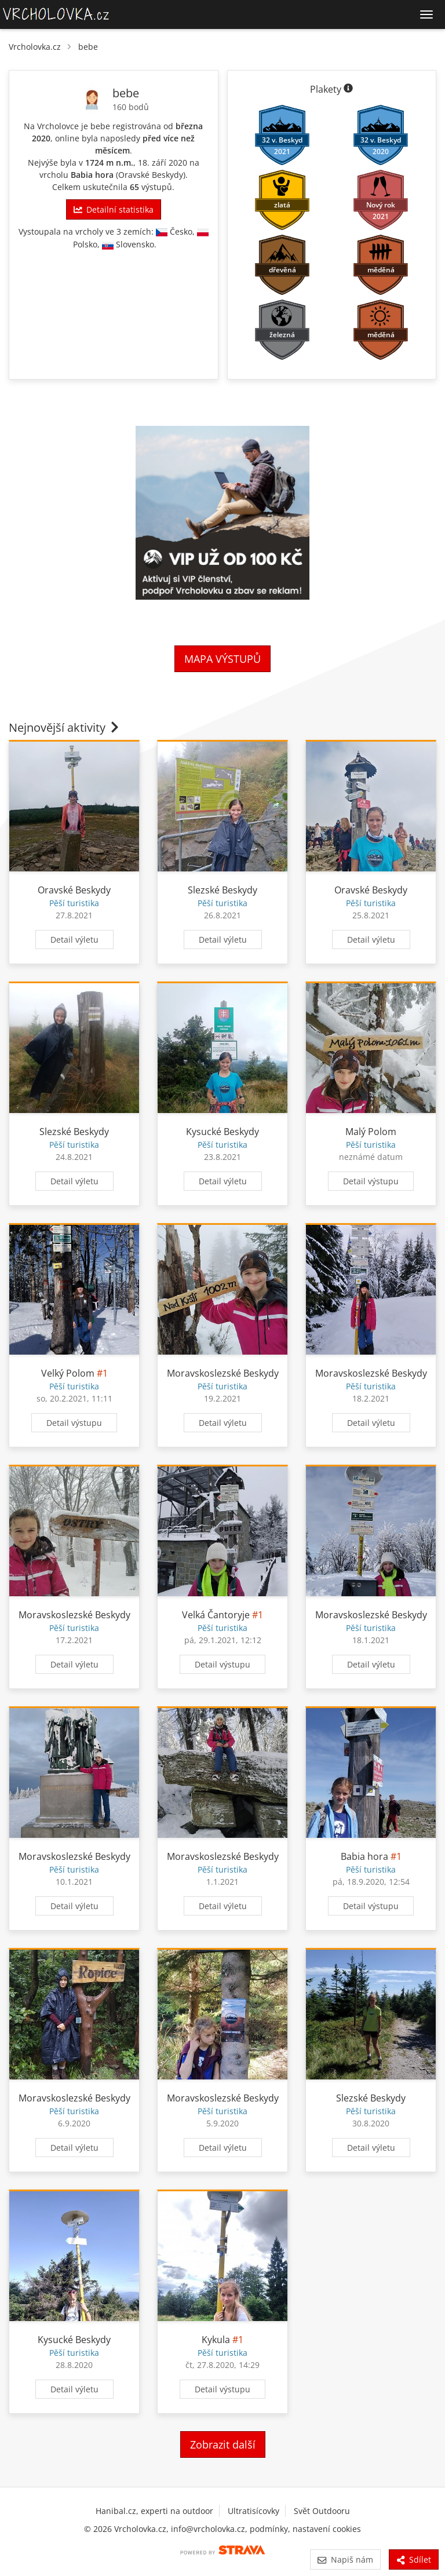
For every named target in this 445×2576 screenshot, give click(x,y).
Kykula (216, 2339)
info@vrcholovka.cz (208, 2528)
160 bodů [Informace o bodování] (130, 107)
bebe (88, 46)
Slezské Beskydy (222, 890)
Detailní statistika (114, 209)
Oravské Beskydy (150, 174)
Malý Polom (370, 1131)
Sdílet (413, 2559)
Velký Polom (67, 1373)
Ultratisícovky (253, 2510)
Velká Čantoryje (216, 1614)
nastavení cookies (327, 2528)
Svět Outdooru (322, 2510)
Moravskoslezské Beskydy (223, 1373)
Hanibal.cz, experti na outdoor (154, 2510)
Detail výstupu (371, 1181)
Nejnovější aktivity (65, 727)
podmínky (269, 2528)
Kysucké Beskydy (222, 1131)
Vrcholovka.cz (35, 46)
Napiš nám (345, 2559)
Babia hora (92, 174)
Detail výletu (74, 939)
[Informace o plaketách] (348, 89)
